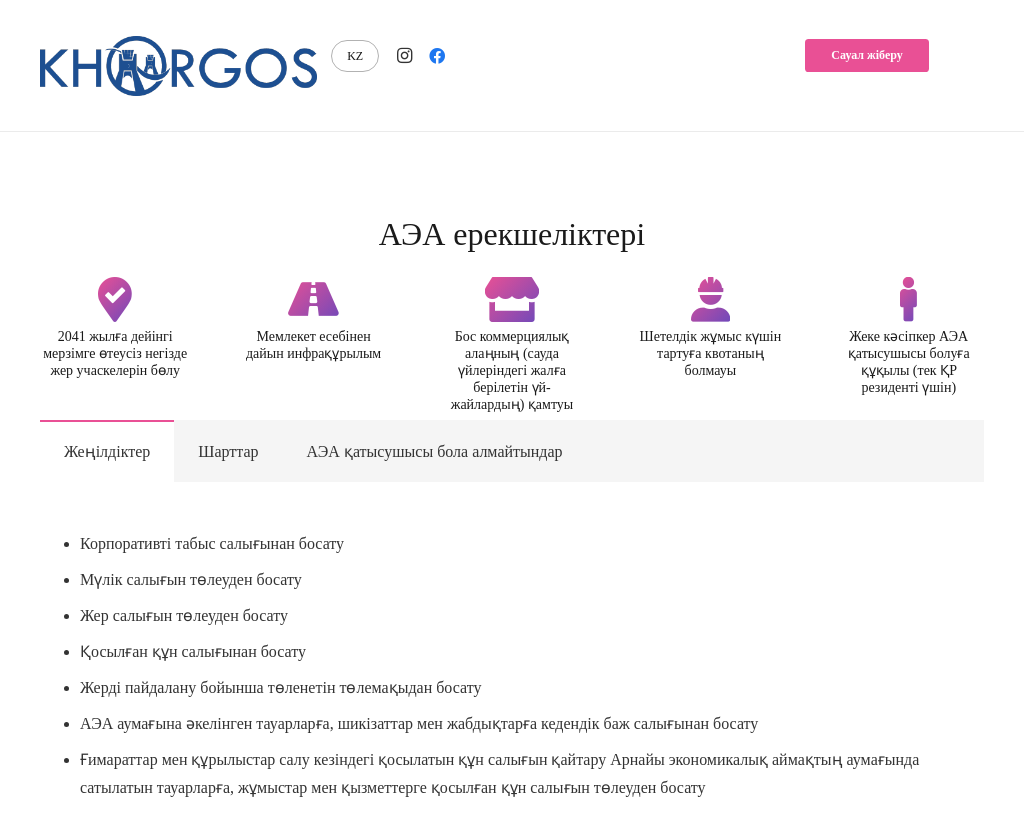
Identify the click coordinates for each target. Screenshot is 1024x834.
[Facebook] (437, 56)
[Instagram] (405, 56)
